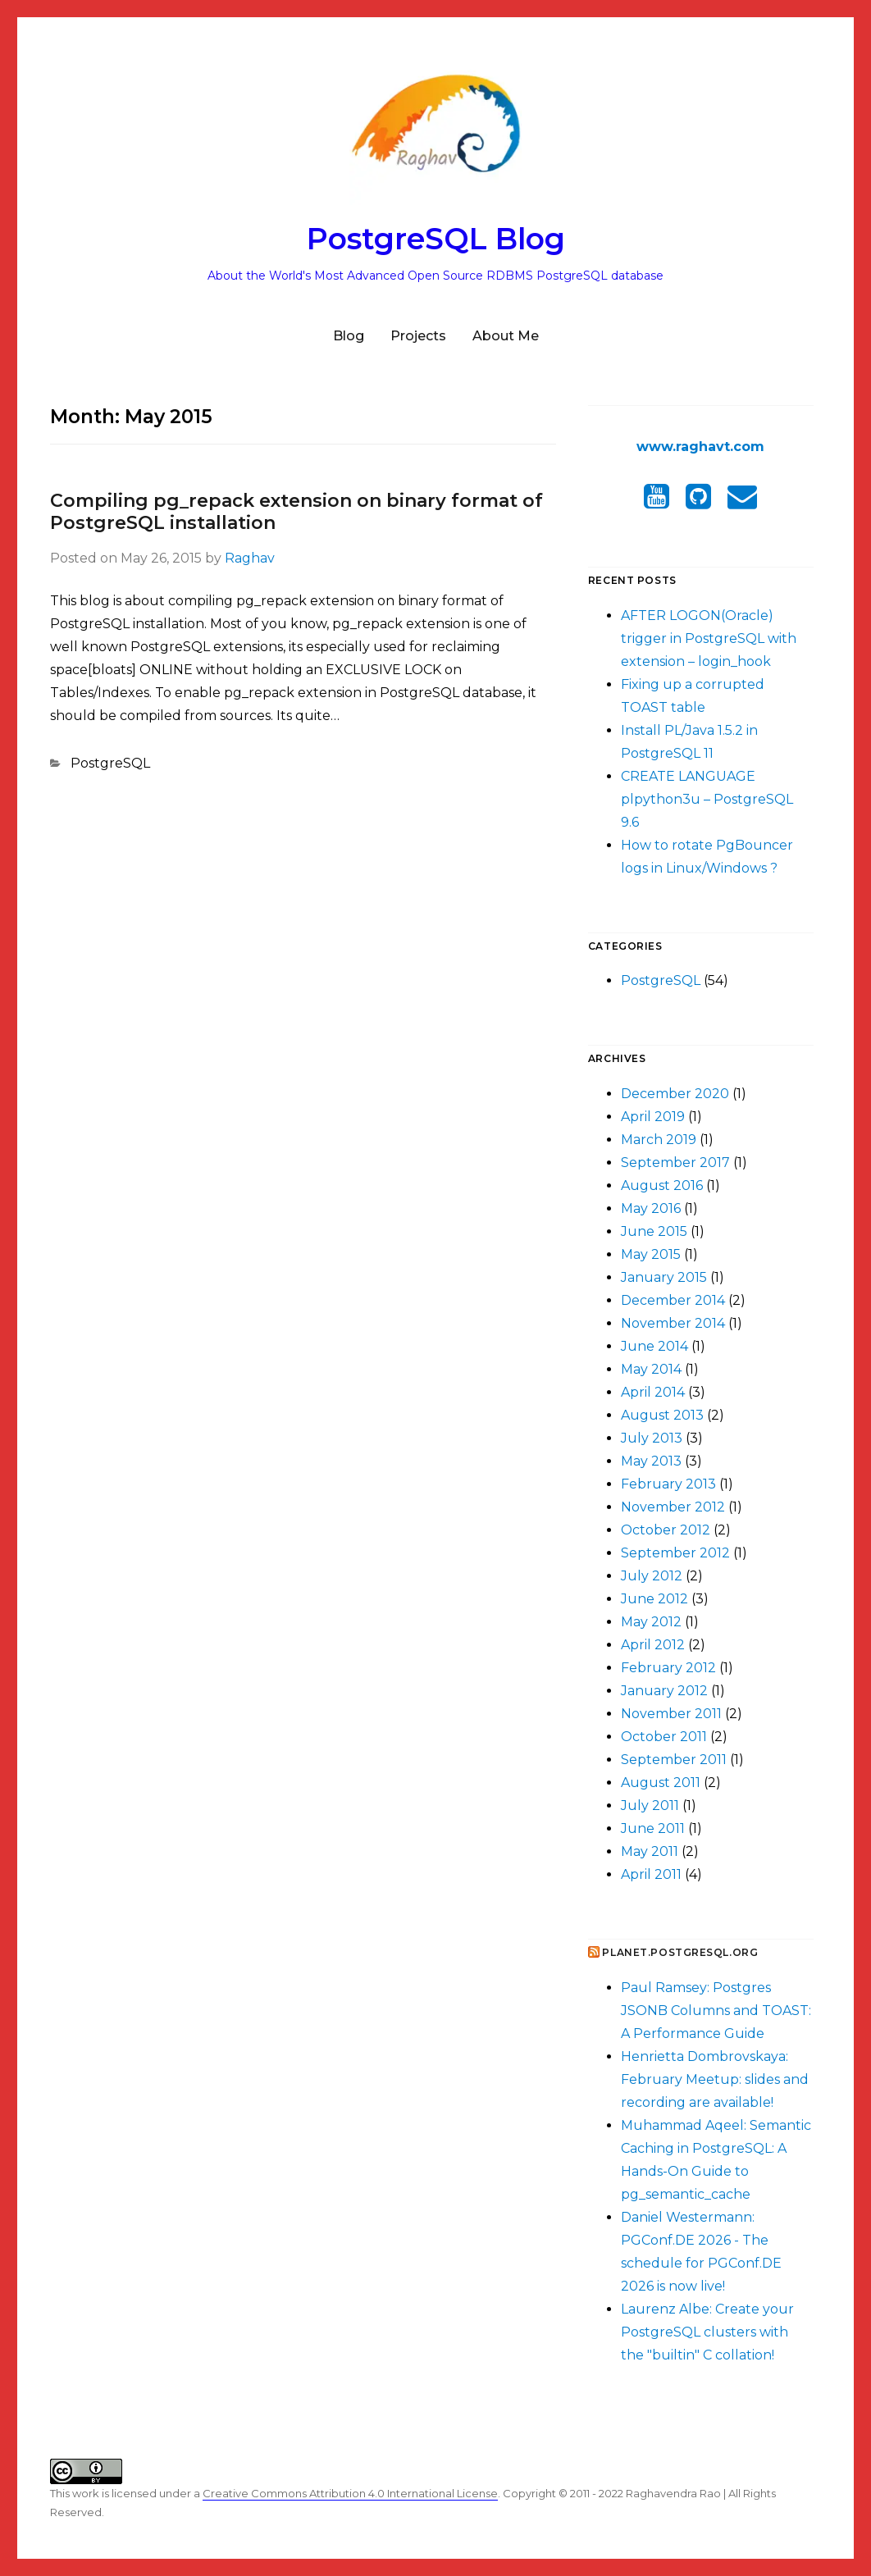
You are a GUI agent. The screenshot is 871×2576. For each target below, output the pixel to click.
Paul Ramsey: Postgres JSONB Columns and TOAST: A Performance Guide (716, 2010)
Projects (418, 336)
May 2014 (651, 1369)
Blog (348, 336)
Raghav (250, 558)
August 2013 (662, 1415)
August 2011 (660, 1782)
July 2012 (651, 1576)
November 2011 (671, 1713)
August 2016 (662, 1185)
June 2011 (653, 1828)
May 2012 (651, 1622)
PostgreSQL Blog (436, 239)
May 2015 (651, 1254)
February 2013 (668, 1484)
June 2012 (654, 1599)
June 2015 (654, 1231)
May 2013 (651, 1461)
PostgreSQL (110, 763)
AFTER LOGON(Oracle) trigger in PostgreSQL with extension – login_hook (708, 638)
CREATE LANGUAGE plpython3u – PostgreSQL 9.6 (707, 799)
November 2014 (673, 1323)
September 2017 (675, 1162)
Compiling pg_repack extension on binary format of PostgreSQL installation (296, 512)
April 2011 (651, 1874)
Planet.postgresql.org (680, 1952)
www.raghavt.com (700, 446)
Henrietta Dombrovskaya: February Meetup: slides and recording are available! (715, 2079)
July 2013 (651, 1438)
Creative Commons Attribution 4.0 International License (350, 2493)
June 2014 (654, 1346)
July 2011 (650, 1805)
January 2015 (664, 1277)
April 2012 (653, 1645)
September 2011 (674, 1759)
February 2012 (668, 1668)
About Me (505, 336)
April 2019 (653, 1116)
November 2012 (673, 1507)
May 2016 (651, 1208)
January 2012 (664, 1690)
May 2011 (649, 1851)
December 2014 (673, 1300)
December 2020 (675, 1093)
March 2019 (658, 1139)
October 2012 (665, 1530)
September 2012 (675, 1553)
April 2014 (653, 1392)
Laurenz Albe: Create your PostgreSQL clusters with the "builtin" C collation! (707, 2332)
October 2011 (664, 1736)
